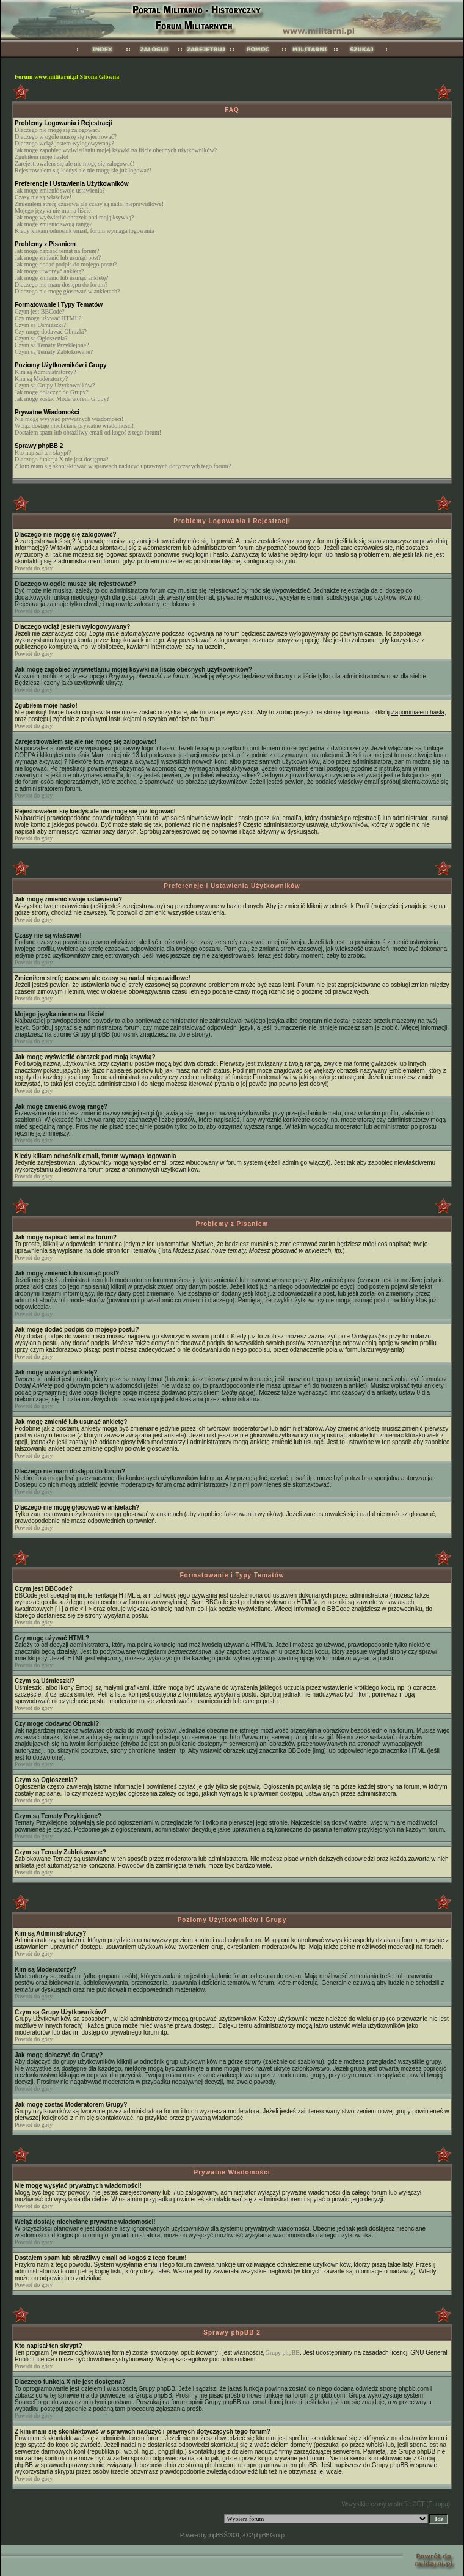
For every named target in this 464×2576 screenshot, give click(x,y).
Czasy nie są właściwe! (43, 197)
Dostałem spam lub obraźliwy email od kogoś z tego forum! (88, 432)
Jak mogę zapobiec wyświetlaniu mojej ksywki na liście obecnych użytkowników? (116, 150)
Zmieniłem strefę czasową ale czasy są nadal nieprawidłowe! (89, 203)
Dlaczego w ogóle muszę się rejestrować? (66, 136)
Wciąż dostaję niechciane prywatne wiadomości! (74, 425)
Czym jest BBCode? (40, 311)
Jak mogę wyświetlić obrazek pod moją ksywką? (74, 217)
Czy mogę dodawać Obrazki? (51, 331)
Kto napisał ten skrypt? (43, 452)
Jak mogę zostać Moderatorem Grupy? (62, 398)
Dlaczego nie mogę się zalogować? (58, 130)
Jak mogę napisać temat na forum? (57, 251)
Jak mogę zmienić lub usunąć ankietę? (62, 277)
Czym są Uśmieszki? (40, 324)
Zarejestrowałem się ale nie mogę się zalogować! (75, 163)
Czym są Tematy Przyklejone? (52, 345)
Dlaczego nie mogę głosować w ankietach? (67, 291)
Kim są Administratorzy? (45, 372)
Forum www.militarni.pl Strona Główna (67, 76)
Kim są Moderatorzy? (41, 378)
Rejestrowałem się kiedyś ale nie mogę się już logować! (83, 170)
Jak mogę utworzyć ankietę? (49, 271)
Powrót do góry (34, 568)
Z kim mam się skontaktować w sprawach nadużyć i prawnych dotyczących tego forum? (123, 466)
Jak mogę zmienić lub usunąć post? (58, 257)
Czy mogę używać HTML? (48, 318)
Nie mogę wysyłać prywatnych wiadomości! (69, 419)
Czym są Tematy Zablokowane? (54, 351)
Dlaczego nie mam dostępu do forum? (61, 284)
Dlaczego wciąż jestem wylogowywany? (64, 143)
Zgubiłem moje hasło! (41, 156)
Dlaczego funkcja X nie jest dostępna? (62, 459)
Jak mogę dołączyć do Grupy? (52, 392)
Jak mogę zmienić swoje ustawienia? (60, 190)
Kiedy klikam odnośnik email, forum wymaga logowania (84, 230)
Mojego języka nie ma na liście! (54, 210)
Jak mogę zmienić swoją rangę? (53, 224)
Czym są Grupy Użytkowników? (55, 385)
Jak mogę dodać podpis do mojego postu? (66, 264)
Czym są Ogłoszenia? (41, 338)
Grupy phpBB (283, 2352)
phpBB (214, 2535)
